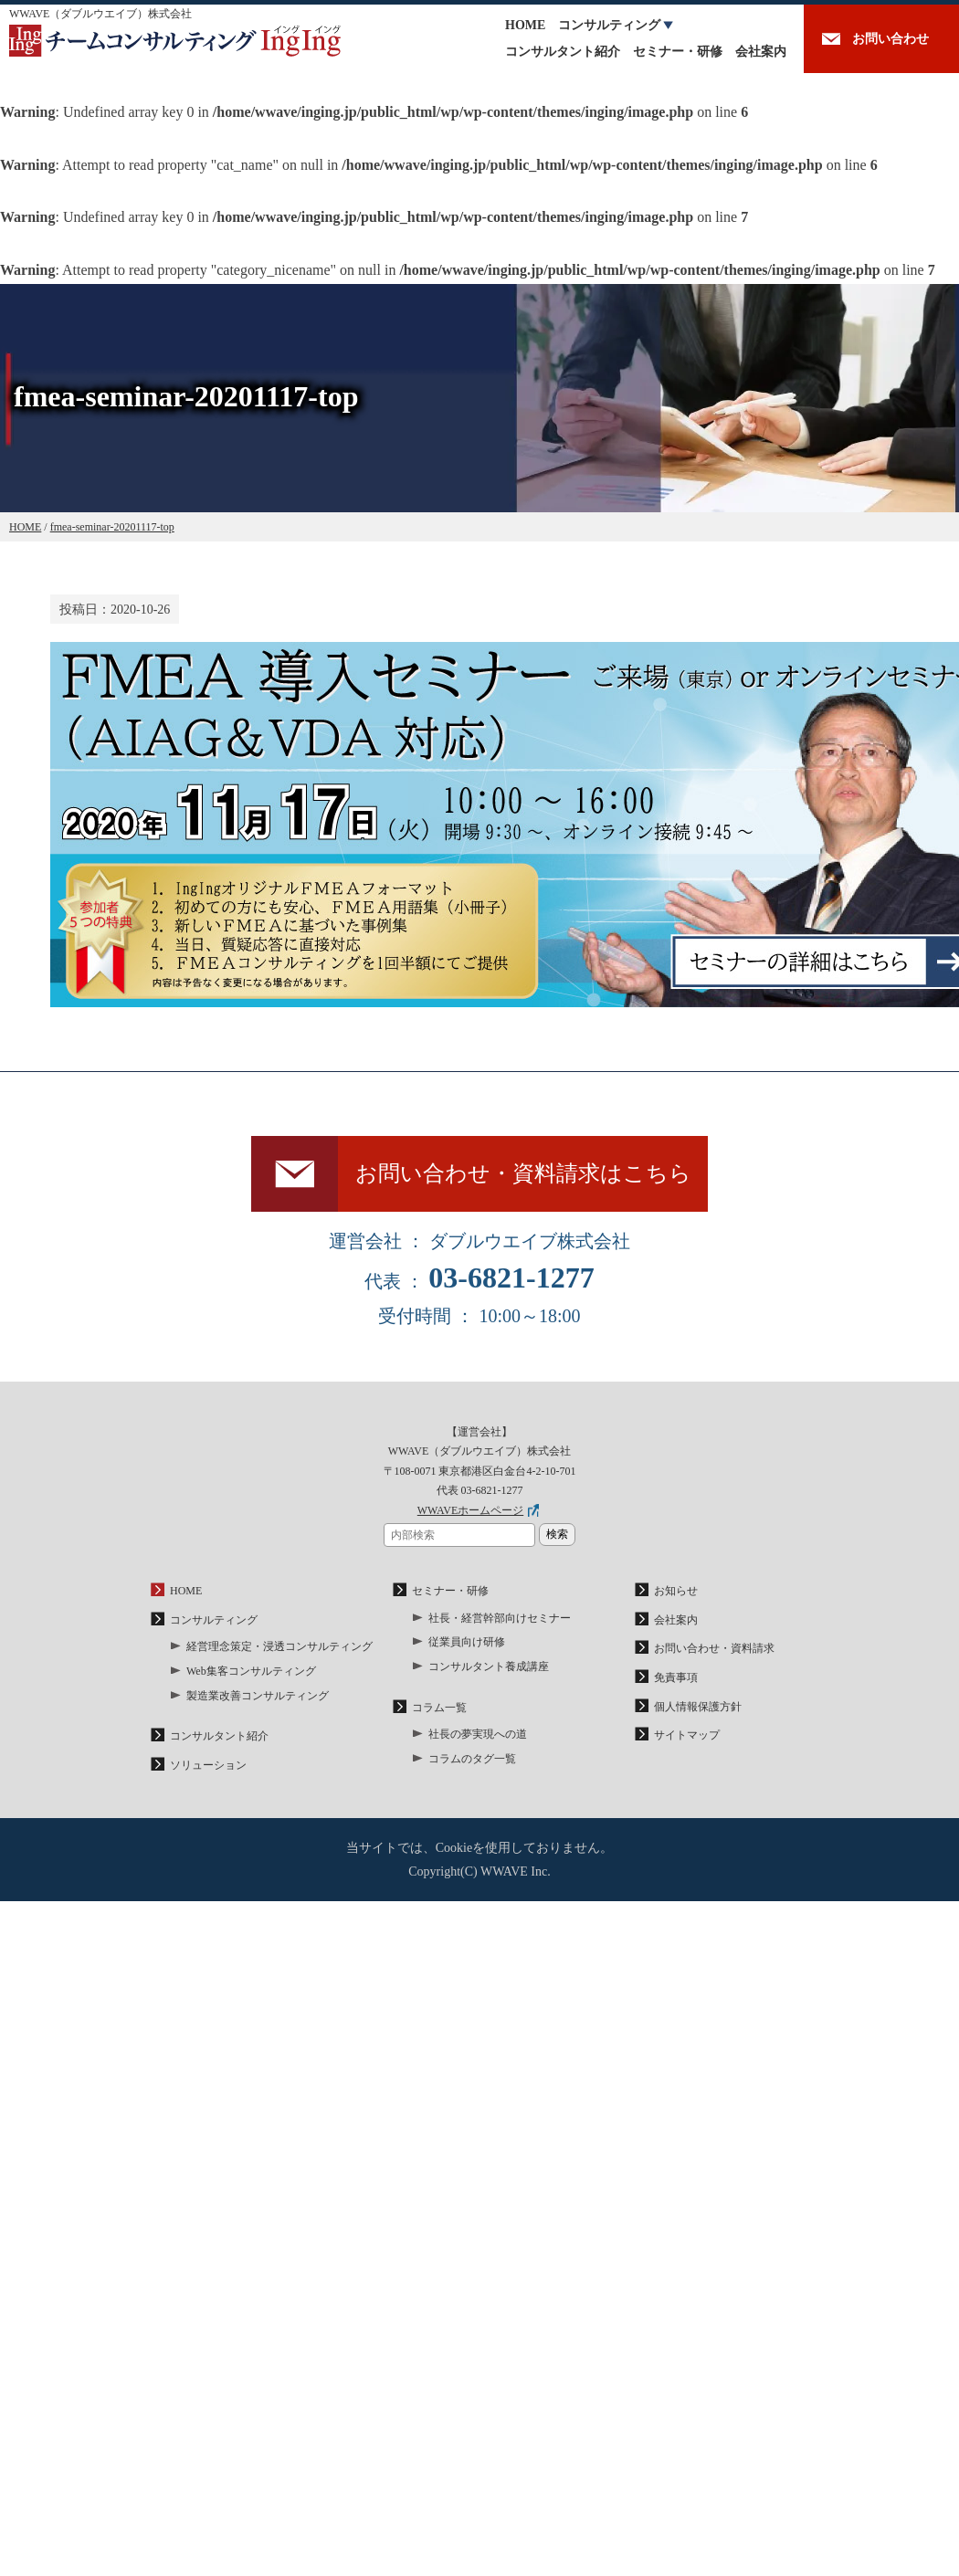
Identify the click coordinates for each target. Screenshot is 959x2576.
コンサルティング (609, 25)
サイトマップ (687, 1735)
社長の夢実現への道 (477, 1734)
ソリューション (208, 1765)
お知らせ (676, 1590)
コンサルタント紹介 (562, 51)
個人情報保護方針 (698, 1706)
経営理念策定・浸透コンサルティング (279, 1646)
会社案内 (760, 51)
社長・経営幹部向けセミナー (499, 1618)
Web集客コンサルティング (251, 1671)
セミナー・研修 (677, 51)
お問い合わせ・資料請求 (714, 1648)
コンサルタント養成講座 (488, 1666)
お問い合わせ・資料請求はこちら (523, 1173)
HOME (525, 25)
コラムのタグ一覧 (472, 1758)
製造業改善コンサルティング (257, 1695)
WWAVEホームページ (470, 1510)
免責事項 (676, 1677)
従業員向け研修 (466, 1641)
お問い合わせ (890, 39)
